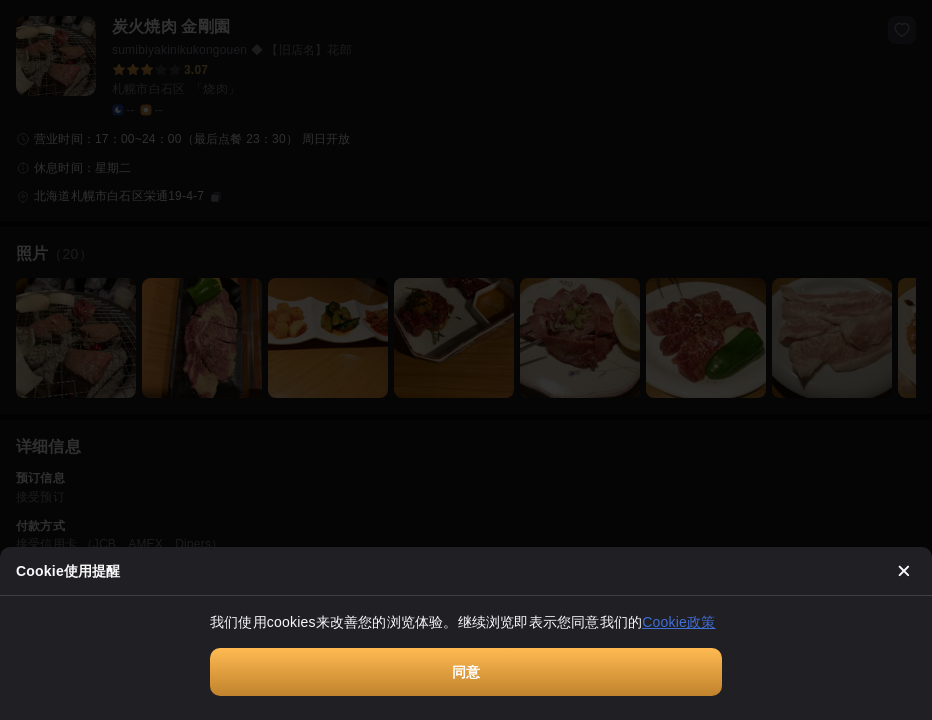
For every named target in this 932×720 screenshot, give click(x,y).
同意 (466, 672)
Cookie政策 (678, 622)
